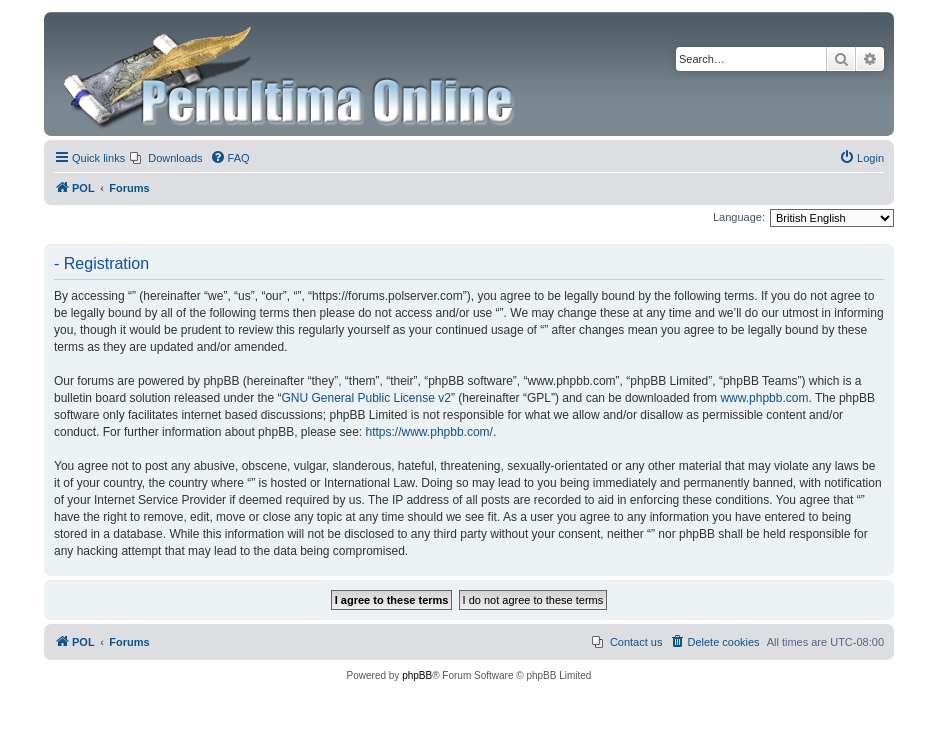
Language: (739, 217)
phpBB (417, 675)
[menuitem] (166, 158)
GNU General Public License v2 (365, 398)
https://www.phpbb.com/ (429, 432)
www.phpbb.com (764, 398)
